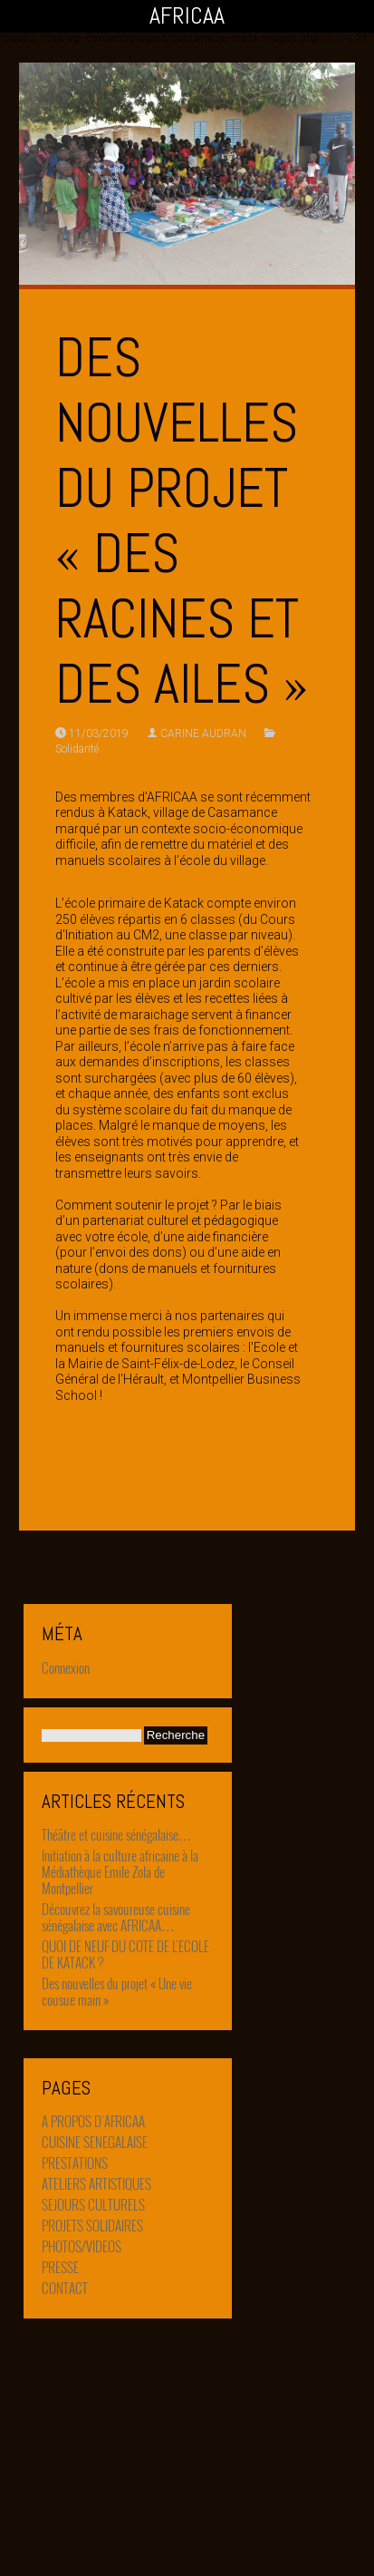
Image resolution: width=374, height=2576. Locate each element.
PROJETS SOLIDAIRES (92, 2232)
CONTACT (65, 2295)
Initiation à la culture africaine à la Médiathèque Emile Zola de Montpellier (120, 1871)
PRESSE (60, 2274)
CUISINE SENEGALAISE (95, 2149)
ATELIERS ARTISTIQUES (96, 2191)
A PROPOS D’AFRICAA (93, 2128)
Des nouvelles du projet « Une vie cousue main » (117, 1991)
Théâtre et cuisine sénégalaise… (117, 1834)
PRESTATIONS (75, 2170)
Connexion (66, 1667)
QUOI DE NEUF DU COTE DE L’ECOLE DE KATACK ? (125, 1954)
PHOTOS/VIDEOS (81, 2253)
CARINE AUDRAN (203, 733)
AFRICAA (187, 16)
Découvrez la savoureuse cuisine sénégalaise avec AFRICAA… (116, 1917)
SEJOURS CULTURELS (93, 2211)
